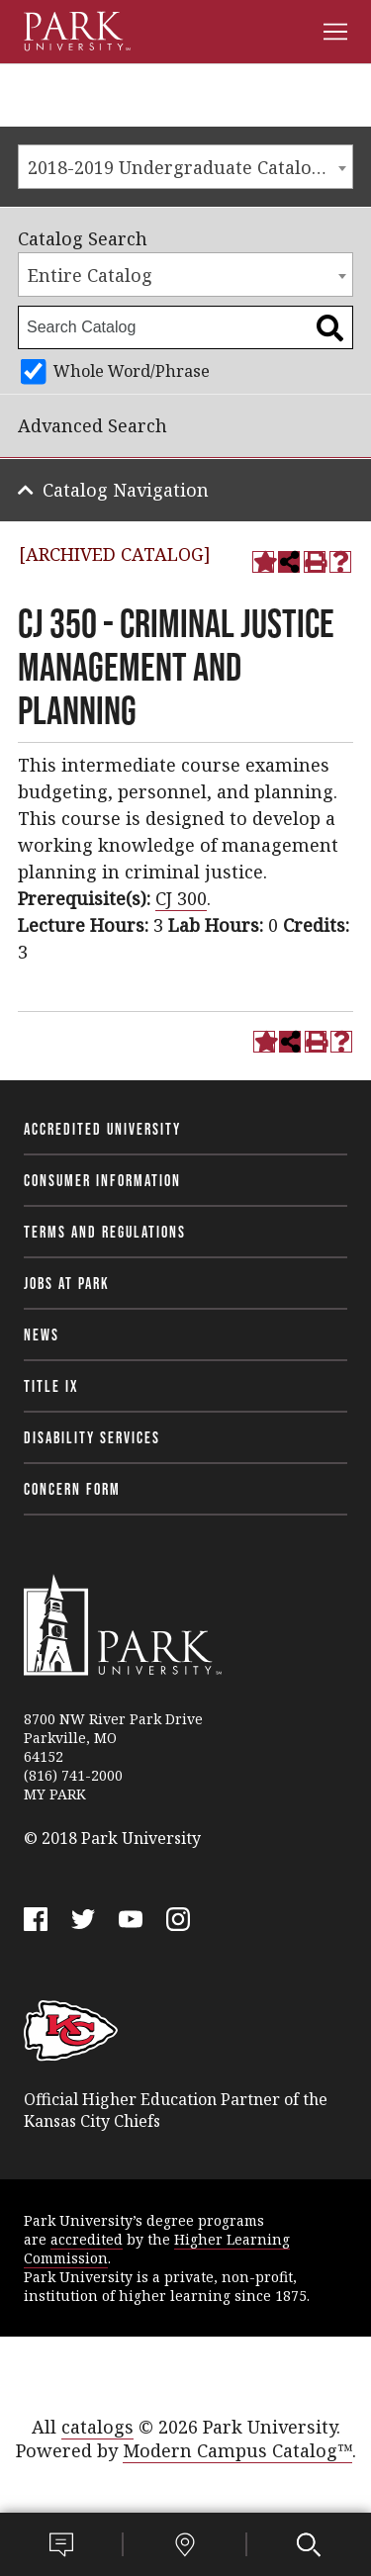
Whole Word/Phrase (131, 371)
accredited (86, 2239)
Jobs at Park (67, 1283)
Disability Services (92, 1437)
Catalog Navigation (126, 490)
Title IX (51, 1386)
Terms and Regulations (105, 1232)
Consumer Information (102, 1180)
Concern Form (72, 1489)
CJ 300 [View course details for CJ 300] (181, 898)
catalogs (97, 2426)
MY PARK (55, 1794)
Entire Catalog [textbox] (90, 275)
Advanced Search (92, 425)
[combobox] (185, 166)
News (41, 1334)
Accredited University (102, 1129)
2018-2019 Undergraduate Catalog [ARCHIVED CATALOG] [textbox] (190, 167)
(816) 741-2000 (73, 1775)
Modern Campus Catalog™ (237, 2450)
